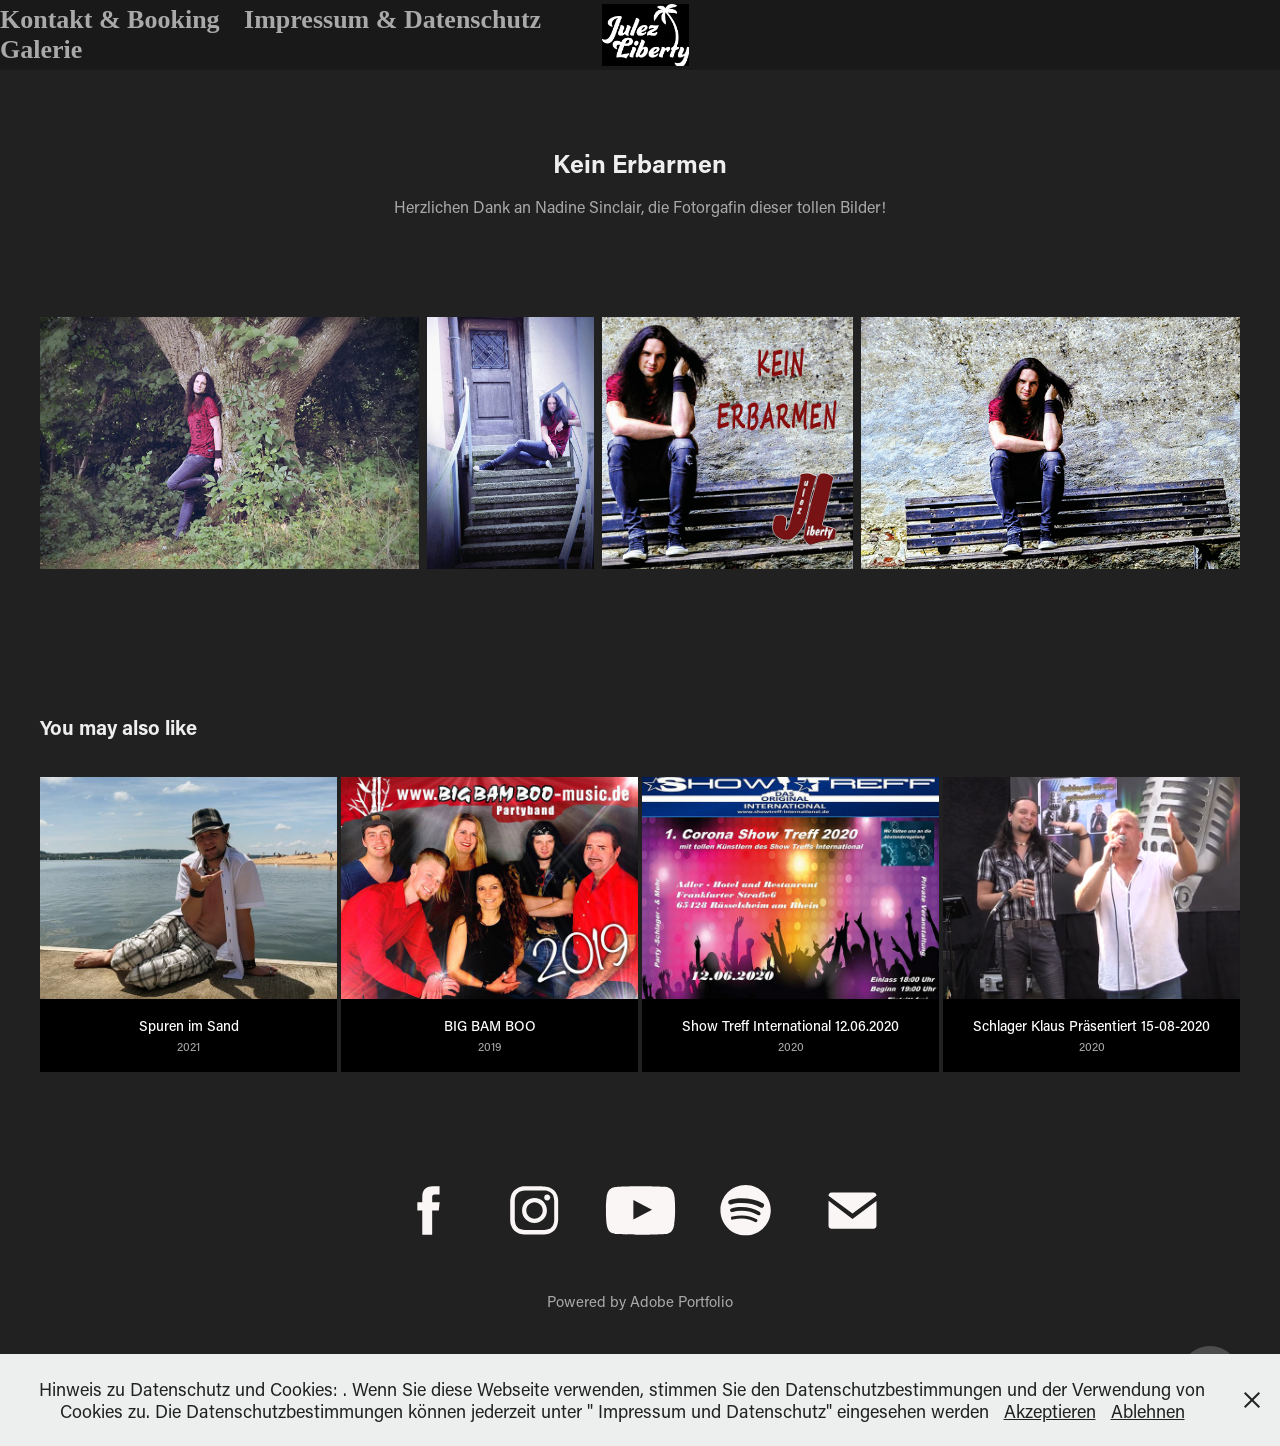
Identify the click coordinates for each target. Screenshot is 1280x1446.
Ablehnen (1148, 1411)
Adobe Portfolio (681, 1301)
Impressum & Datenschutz (392, 19)
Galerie (41, 49)
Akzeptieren (1050, 1411)
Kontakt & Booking (110, 19)
